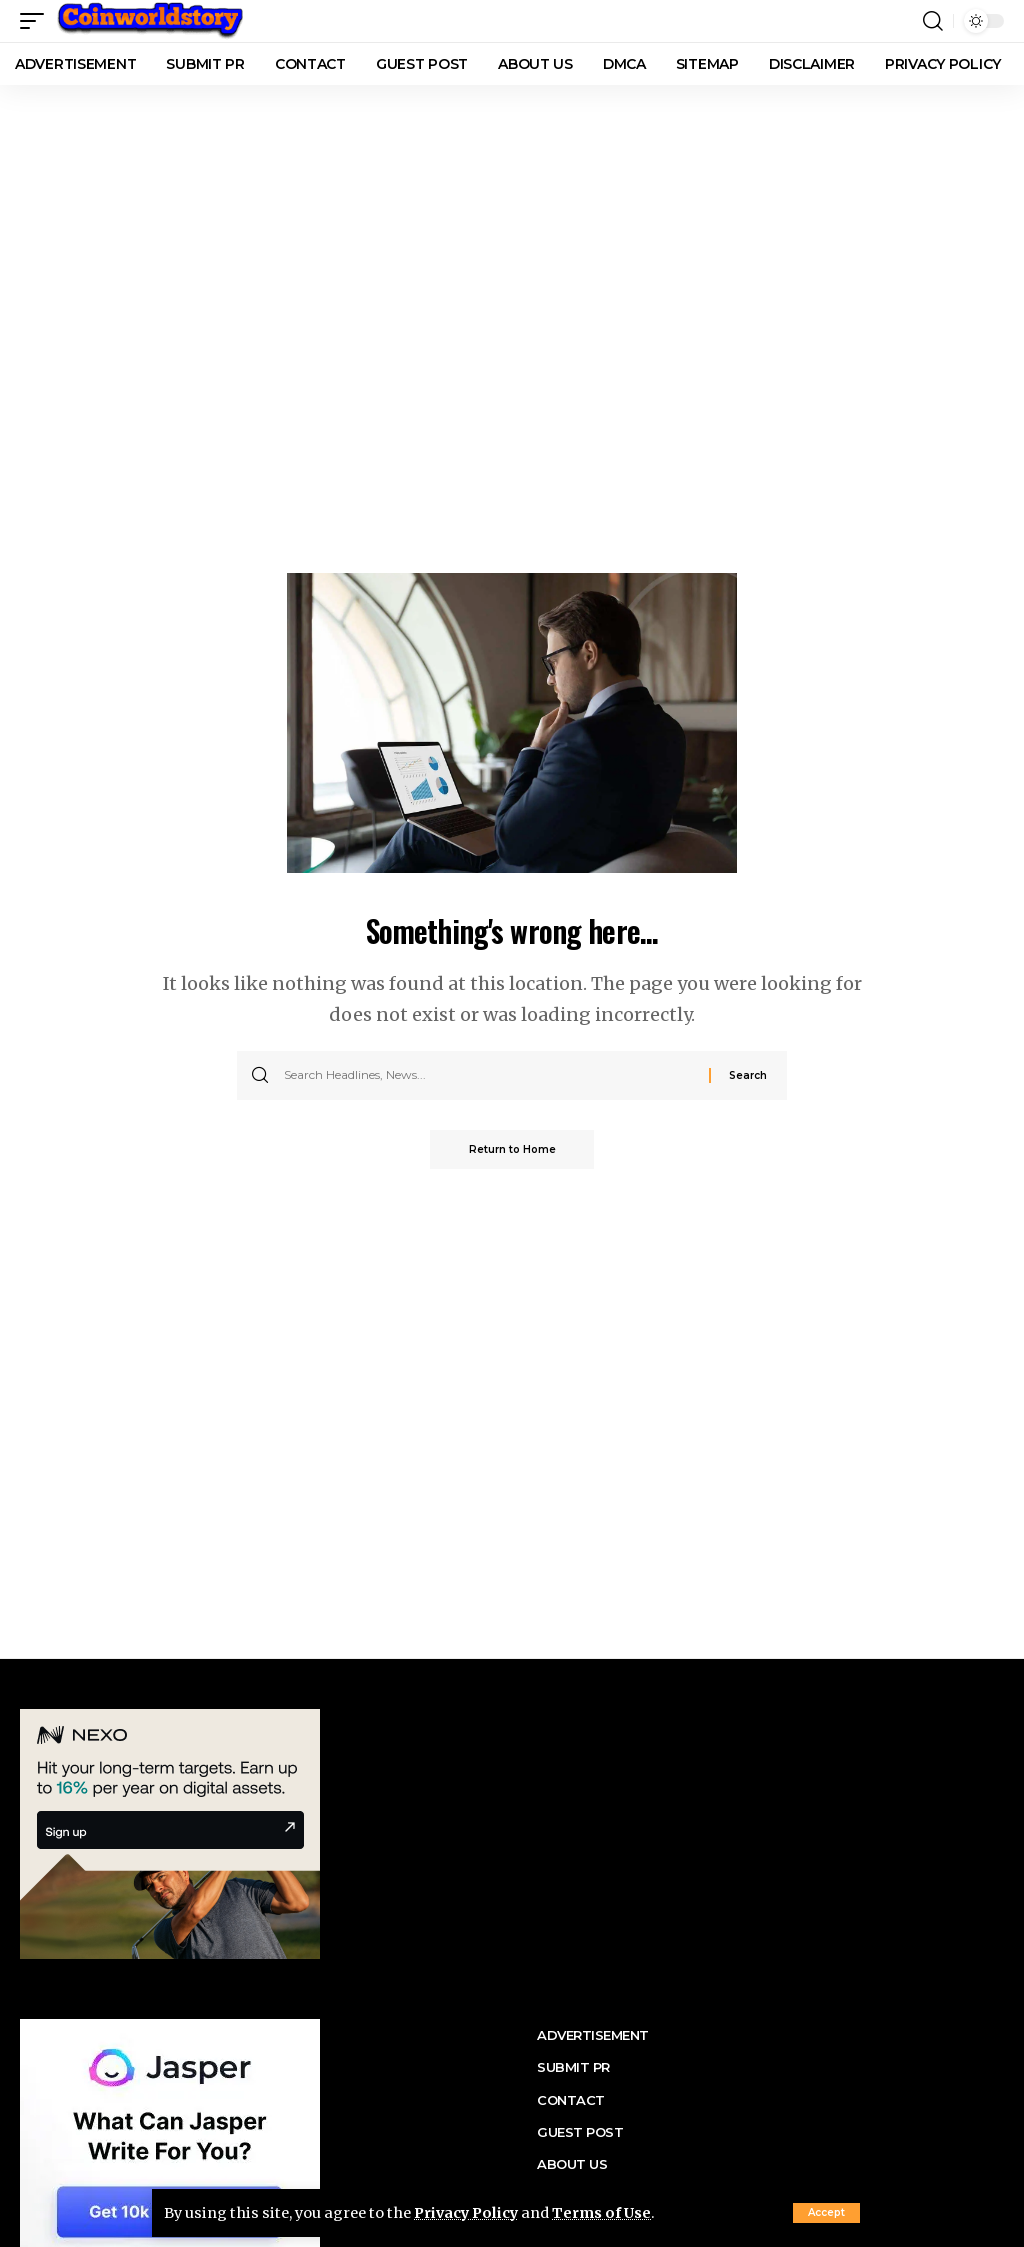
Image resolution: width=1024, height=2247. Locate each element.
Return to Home (512, 1149)
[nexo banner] (170, 1832)
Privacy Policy (467, 2213)
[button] (826, 2213)
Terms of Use (605, 2213)
